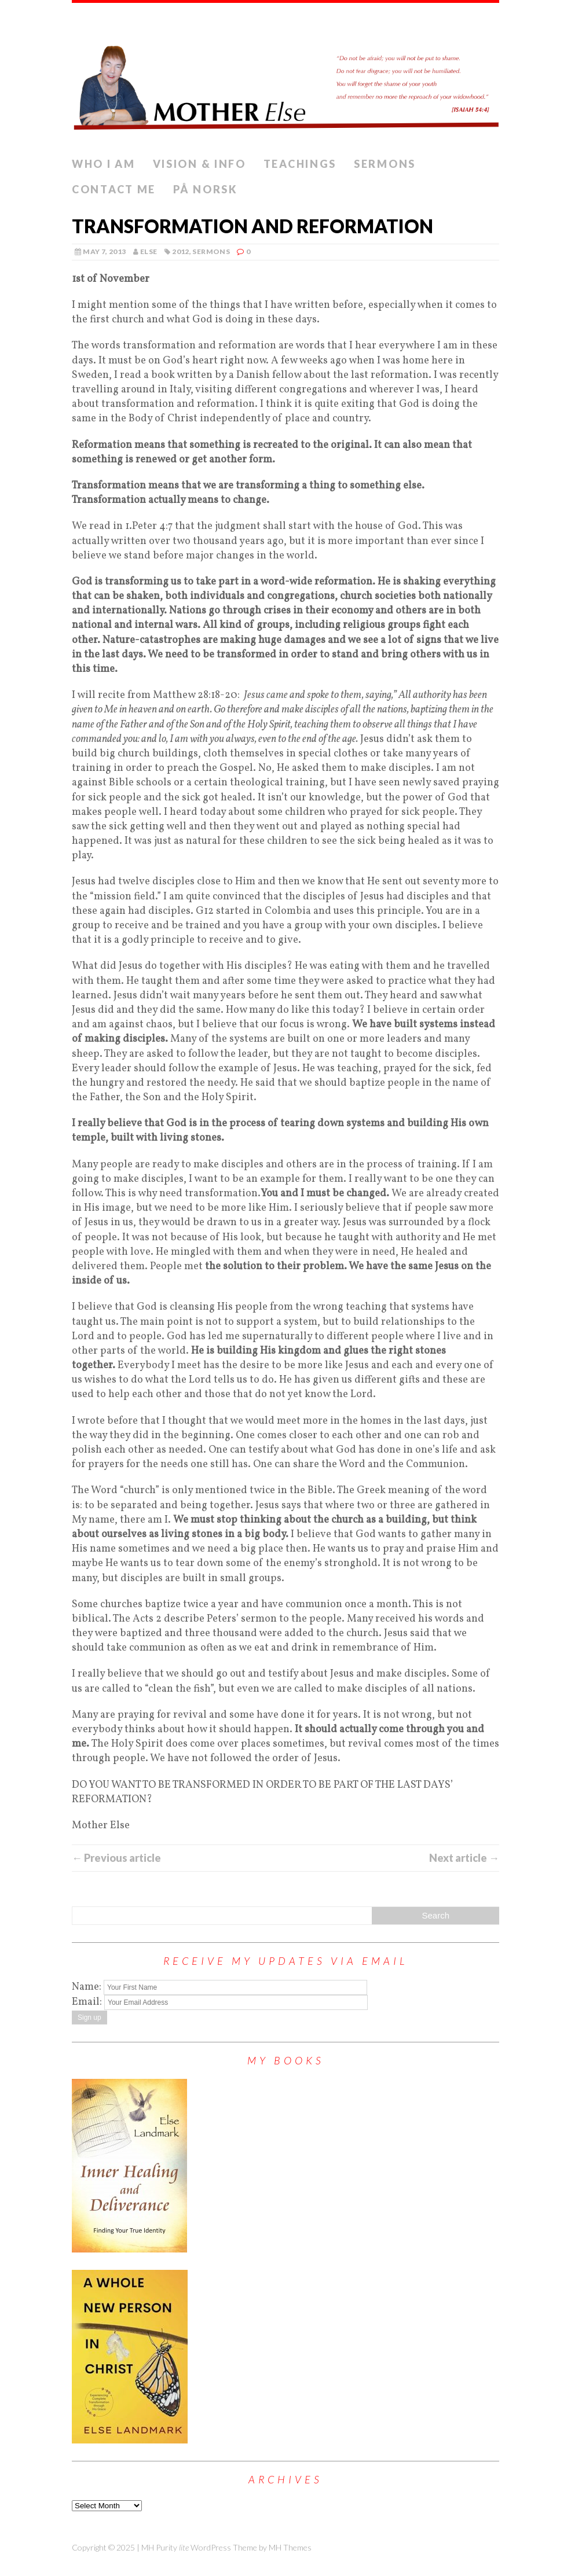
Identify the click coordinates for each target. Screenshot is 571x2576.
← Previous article (116, 1857)
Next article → (464, 1857)
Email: (88, 2002)
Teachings (299, 163)
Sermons (385, 163)
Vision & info (199, 163)
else (148, 251)
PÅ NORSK (205, 189)
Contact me (114, 189)
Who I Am (104, 163)
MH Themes (290, 2547)
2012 (180, 251)
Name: (86, 1987)
